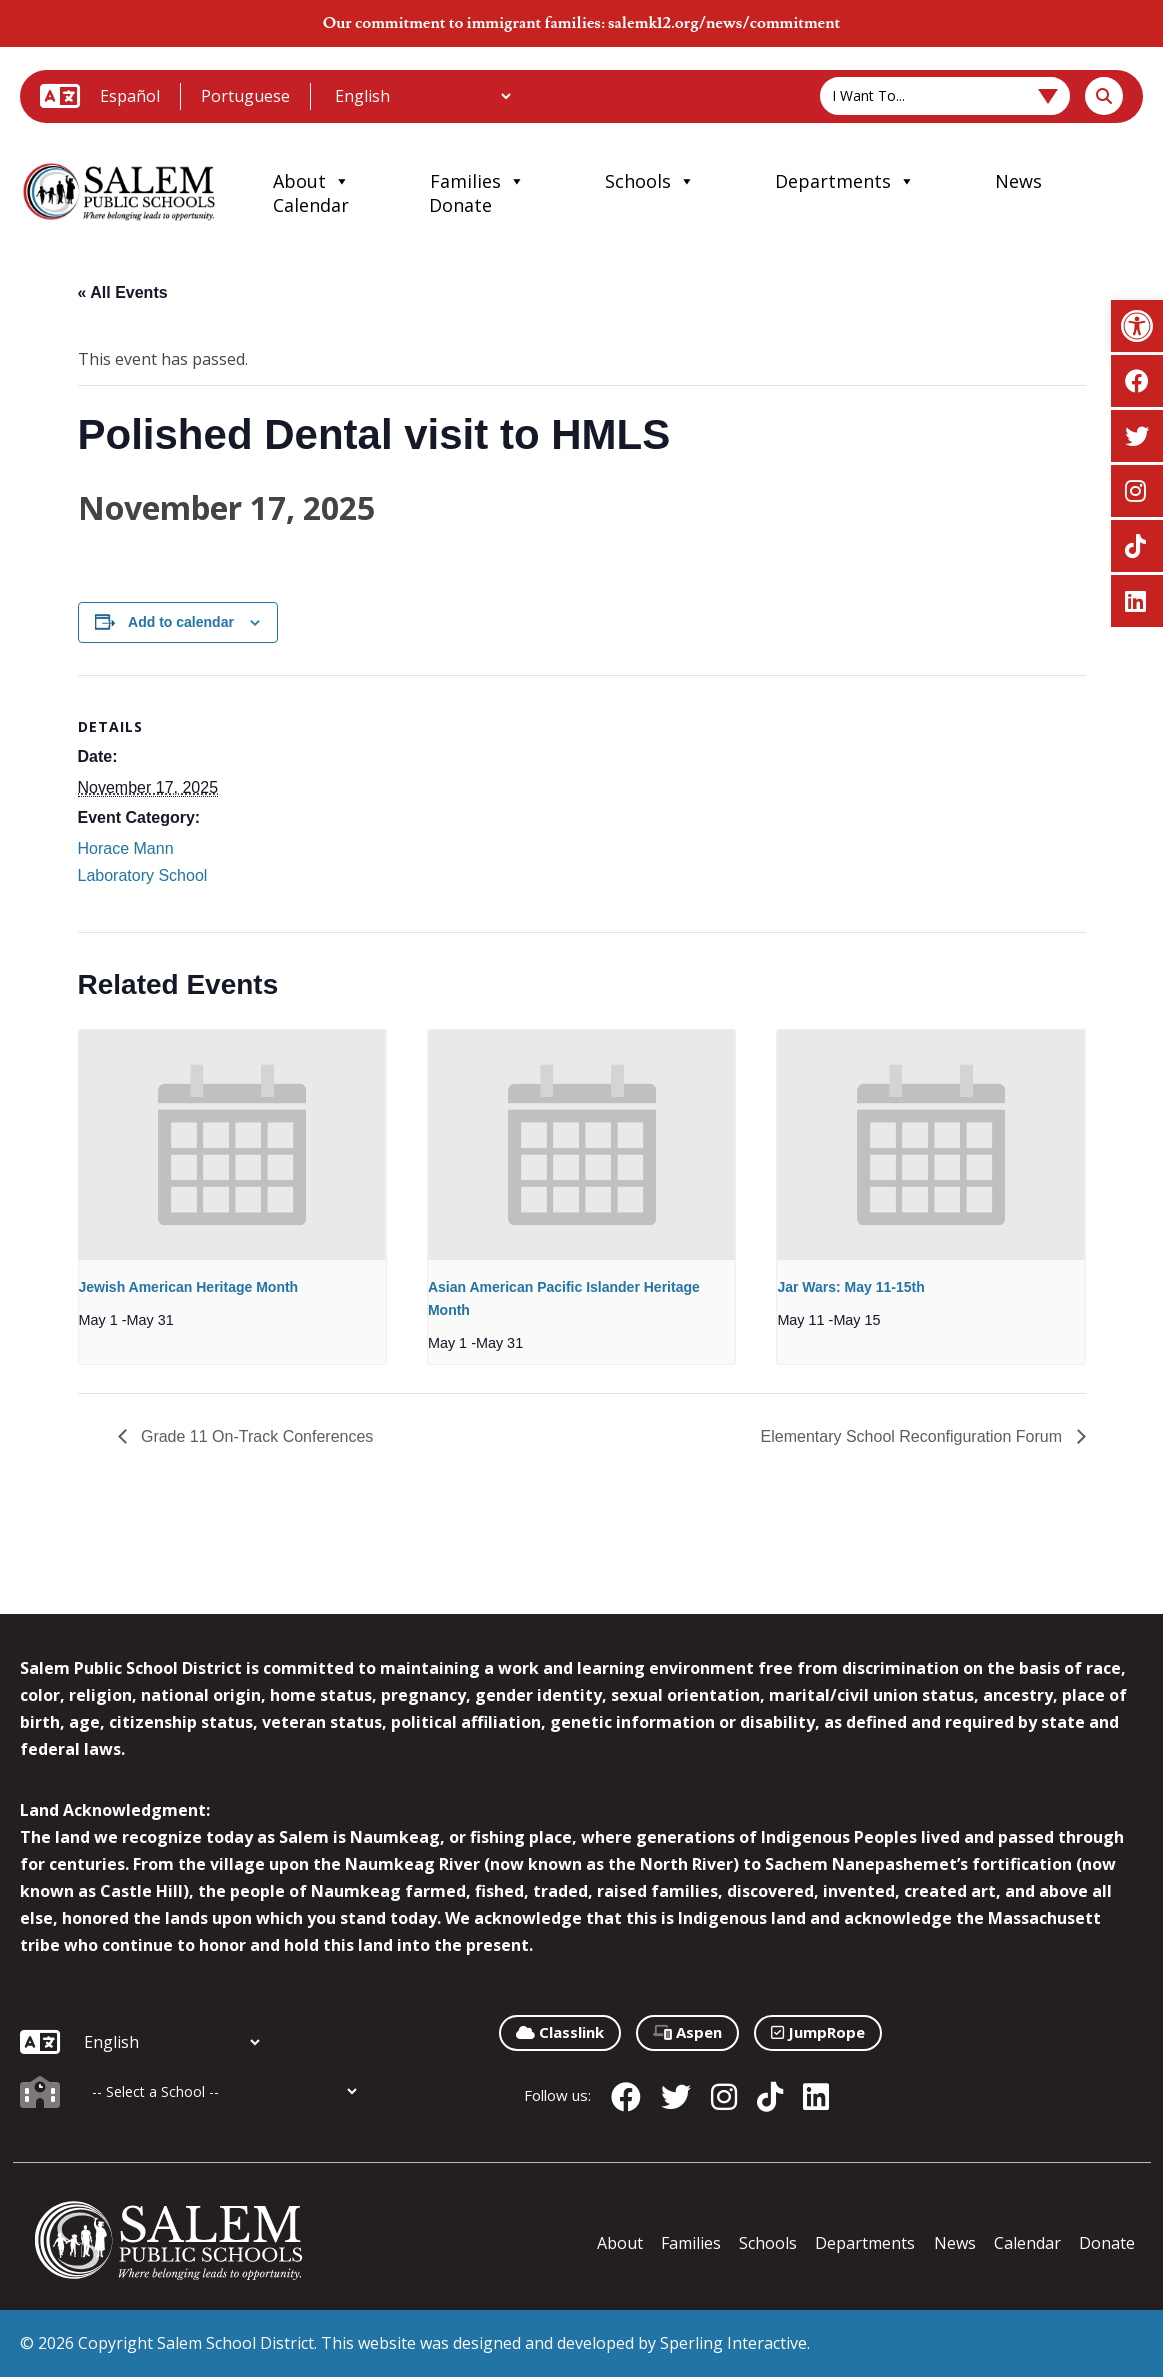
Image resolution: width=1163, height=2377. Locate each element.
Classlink (560, 2032)
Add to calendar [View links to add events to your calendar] (181, 622)
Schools (650, 181)
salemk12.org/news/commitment (724, 23)
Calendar (311, 205)
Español (130, 96)
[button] (1137, 326)
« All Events (123, 292)
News (1018, 181)
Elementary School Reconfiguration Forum (914, 1436)
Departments (845, 181)
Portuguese (245, 96)
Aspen (687, 2032)
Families (477, 181)
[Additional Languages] (422, 96)
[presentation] (232, 1145)
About (311, 181)
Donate (460, 205)
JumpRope (818, 2032)
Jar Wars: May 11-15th (850, 1287)
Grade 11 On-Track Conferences (255, 1436)
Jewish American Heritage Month (189, 1287)
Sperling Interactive (733, 2343)
